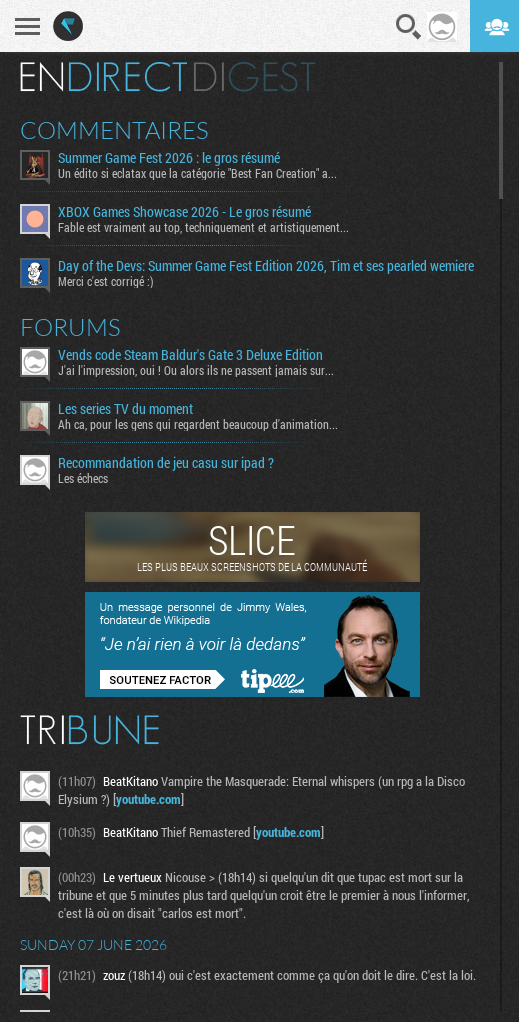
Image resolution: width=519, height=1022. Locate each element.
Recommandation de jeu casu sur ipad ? (166, 463)
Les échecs (83, 478)
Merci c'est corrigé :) (106, 281)
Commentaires (114, 130)
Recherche (409, 27)
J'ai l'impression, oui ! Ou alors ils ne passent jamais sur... (196, 370)
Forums (70, 327)
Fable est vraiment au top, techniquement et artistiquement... (203, 227)
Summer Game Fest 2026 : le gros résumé (169, 158)
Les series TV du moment (125, 409)
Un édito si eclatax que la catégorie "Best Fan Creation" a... (197, 173)
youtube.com (148, 799)
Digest (254, 77)
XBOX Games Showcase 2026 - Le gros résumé (184, 212)
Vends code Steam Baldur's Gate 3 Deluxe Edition (190, 355)
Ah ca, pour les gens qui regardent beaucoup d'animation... (198, 424)
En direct (103, 77)
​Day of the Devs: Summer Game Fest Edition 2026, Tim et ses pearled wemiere (266, 266)
